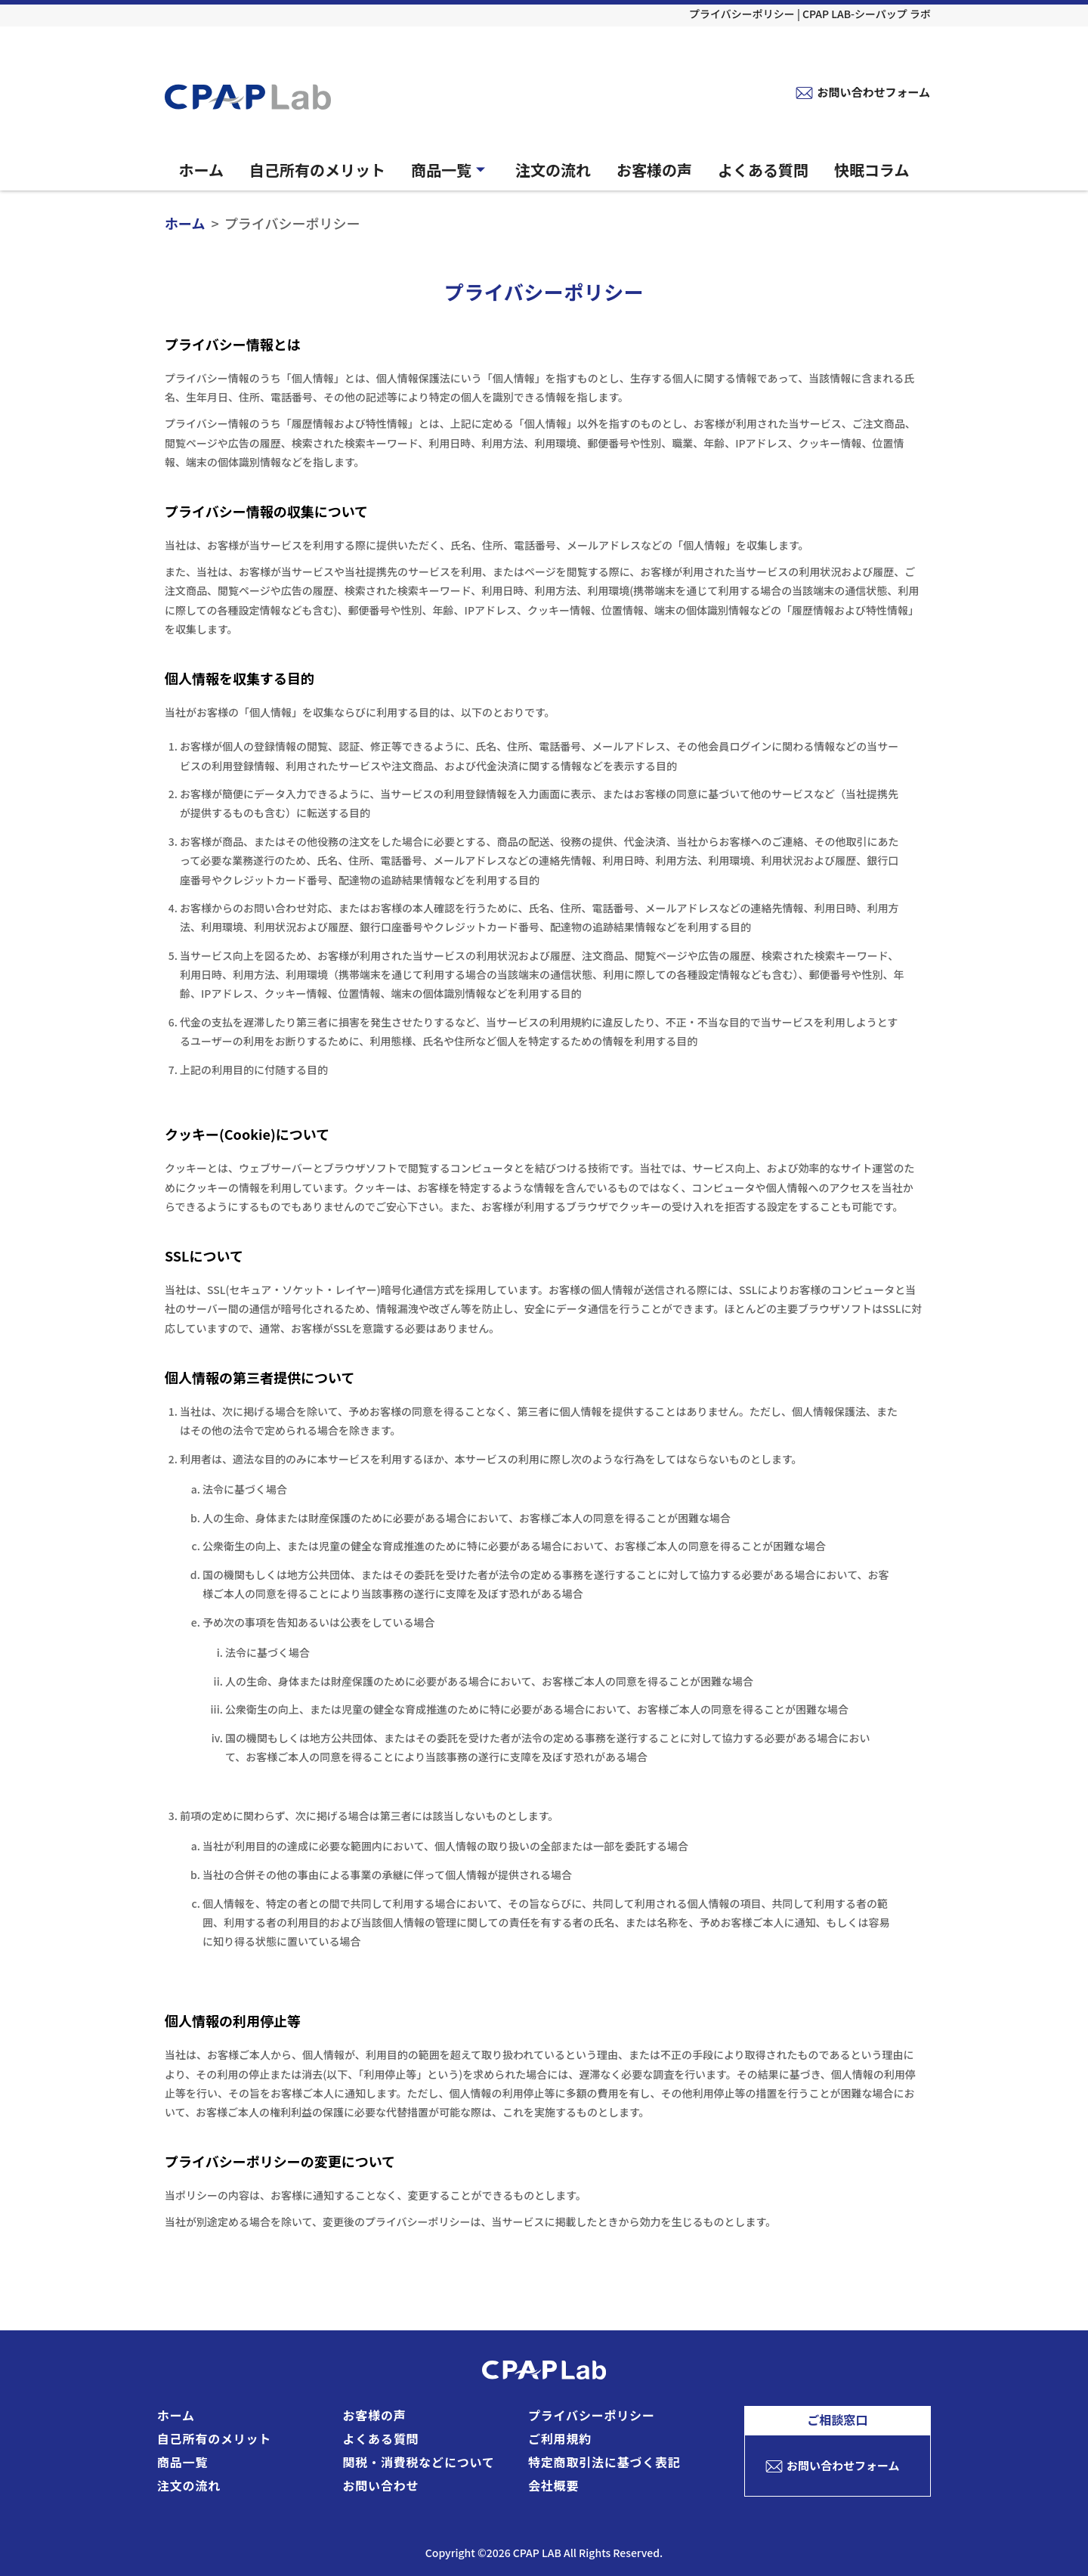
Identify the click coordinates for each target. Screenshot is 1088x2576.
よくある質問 (763, 170)
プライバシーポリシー (591, 2415)
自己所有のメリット (317, 170)
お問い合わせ (381, 2485)
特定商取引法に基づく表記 (604, 2462)
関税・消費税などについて (419, 2462)
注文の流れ (553, 170)
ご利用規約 (560, 2438)
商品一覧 (450, 170)
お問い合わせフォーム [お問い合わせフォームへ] (873, 92)
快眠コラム (871, 170)
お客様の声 (654, 170)
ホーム (201, 170)
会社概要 (553, 2485)
